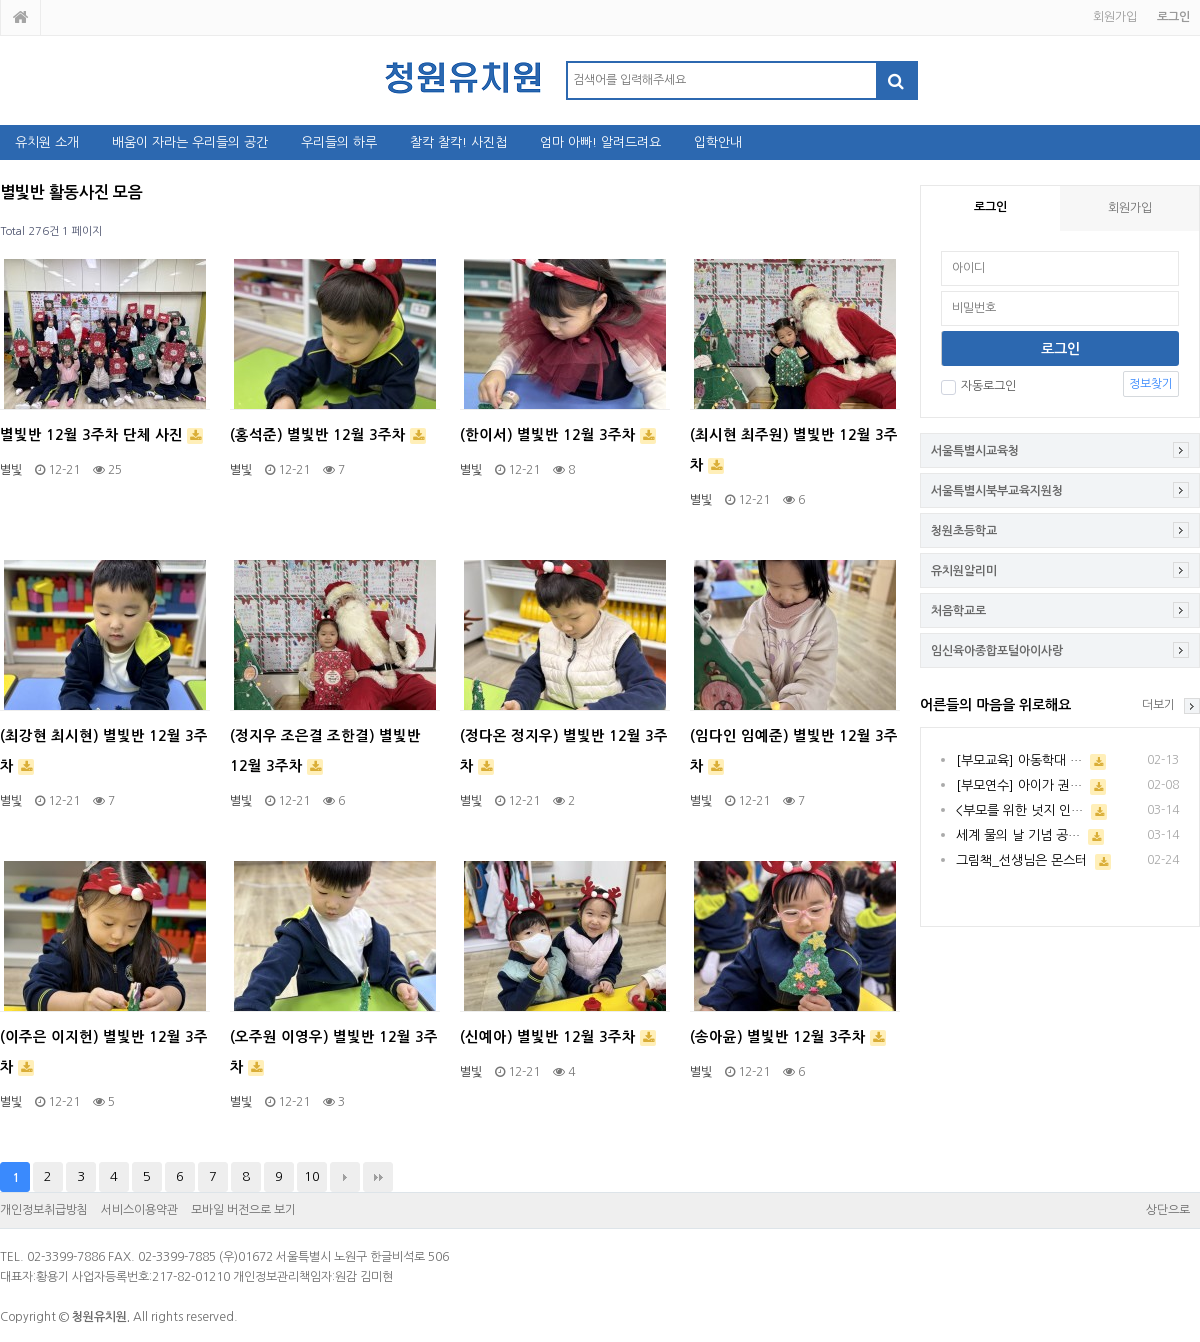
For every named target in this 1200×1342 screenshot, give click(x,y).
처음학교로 (958, 611)
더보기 (1158, 705)
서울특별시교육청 (975, 451)
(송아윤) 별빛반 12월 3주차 (788, 1038)
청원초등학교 (964, 531)
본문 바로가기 (0, 0)
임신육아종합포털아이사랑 (997, 651)
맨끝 (378, 1177)
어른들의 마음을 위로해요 (995, 705)
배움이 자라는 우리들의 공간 (190, 142)
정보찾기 (1151, 384)
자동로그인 (978, 386)
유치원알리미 (964, 571)
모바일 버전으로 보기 (243, 1210)
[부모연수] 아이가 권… (1019, 785)
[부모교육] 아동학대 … (1019, 760)
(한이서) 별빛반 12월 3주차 (558, 436)
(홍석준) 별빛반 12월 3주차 (328, 436)
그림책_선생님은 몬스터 (1021, 860)
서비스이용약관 (139, 1210)
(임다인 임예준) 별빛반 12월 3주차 (794, 752)
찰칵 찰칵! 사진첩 (458, 142)
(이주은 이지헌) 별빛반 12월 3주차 (104, 1053)
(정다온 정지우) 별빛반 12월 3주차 (564, 752)
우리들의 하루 (339, 142)
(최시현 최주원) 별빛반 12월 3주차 (794, 451)
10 (312, 1176)
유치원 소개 (47, 142)
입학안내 (718, 142)
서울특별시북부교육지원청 (997, 491)
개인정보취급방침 (44, 1210)
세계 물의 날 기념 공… (1018, 835)
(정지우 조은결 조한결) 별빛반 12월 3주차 (325, 752)
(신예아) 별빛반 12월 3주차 (558, 1038)
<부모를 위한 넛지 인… (1019, 810)
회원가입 (1115, 17)
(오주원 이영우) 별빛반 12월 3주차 (334, 1053)
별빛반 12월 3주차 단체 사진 (101, 436)
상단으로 (1168, 1210)
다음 (345, 1177)
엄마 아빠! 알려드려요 (600, 142)
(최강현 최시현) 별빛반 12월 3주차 (104, 752)
